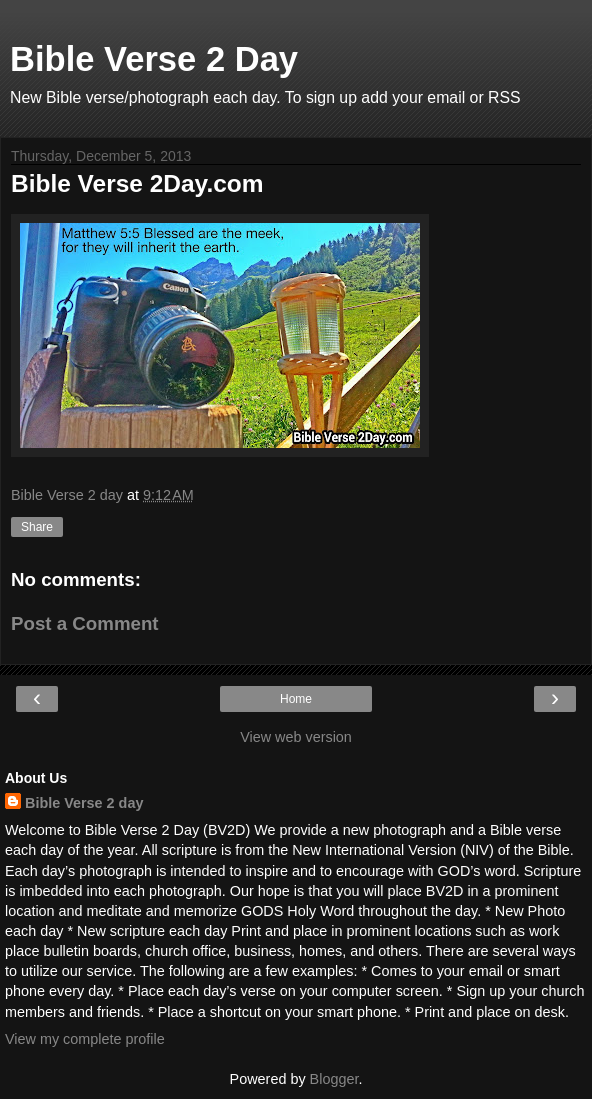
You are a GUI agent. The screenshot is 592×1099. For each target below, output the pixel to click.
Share (37, 527)
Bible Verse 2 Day (154, 59)
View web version (296, 737)
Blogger (334, 1079)
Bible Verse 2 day (84, 803)
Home (296, 699)
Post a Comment (85, 623)
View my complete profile (85, 1039)
